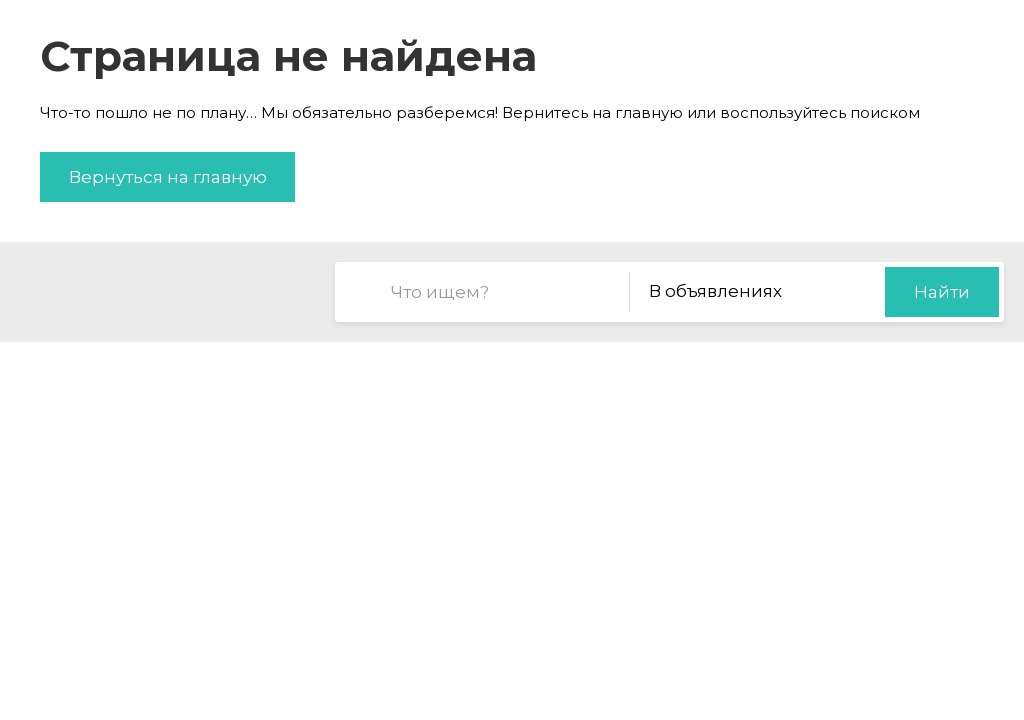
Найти (942, 292)
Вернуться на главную (168, 177)
